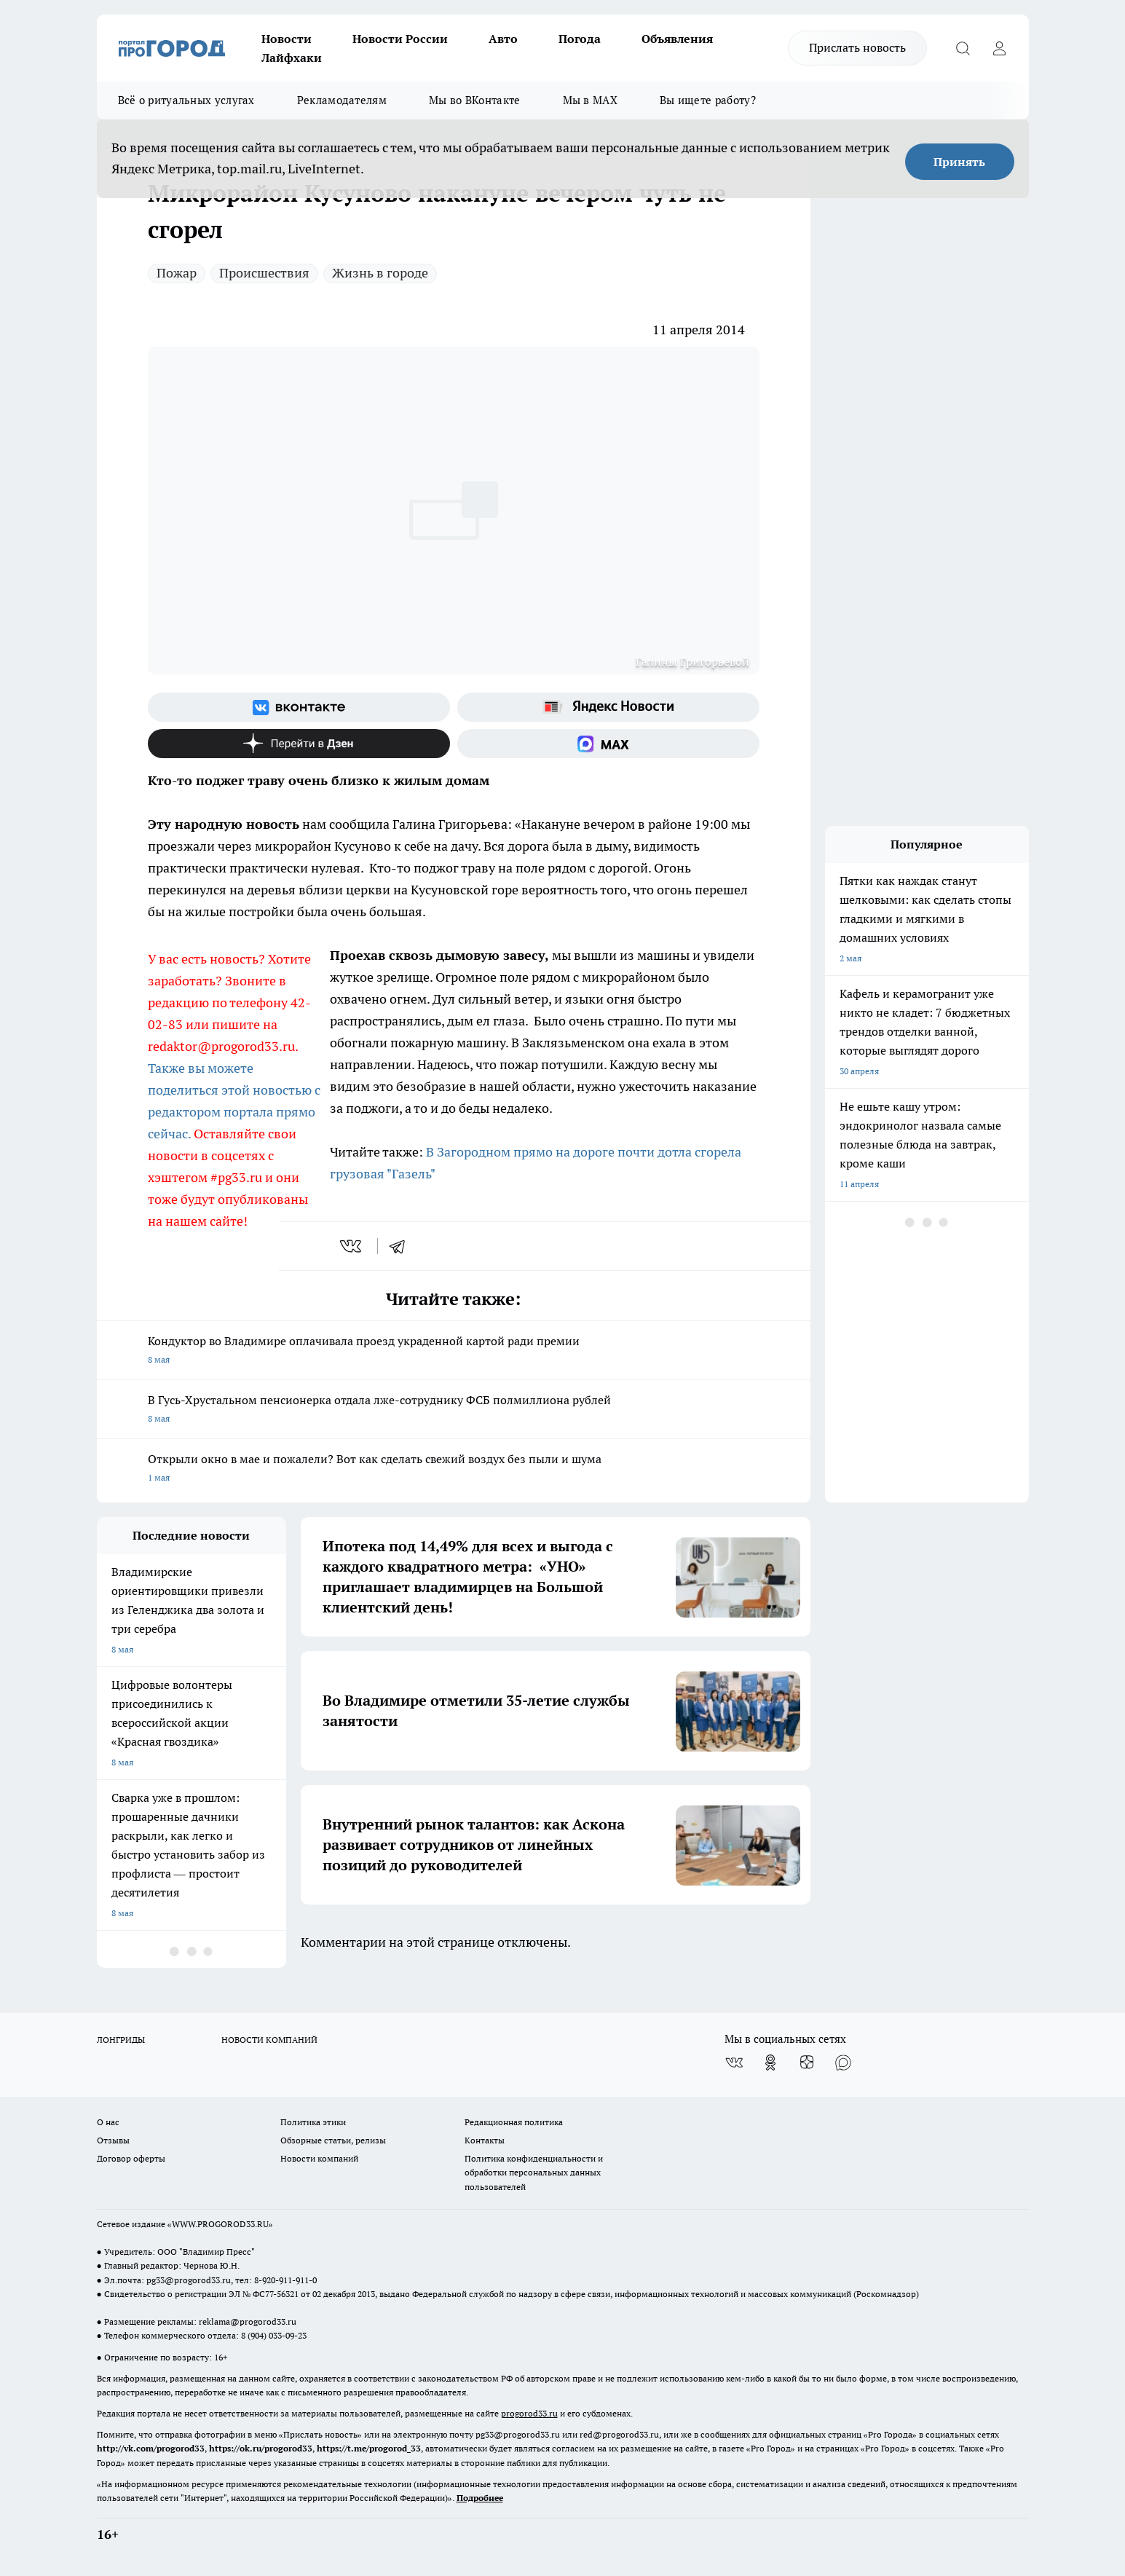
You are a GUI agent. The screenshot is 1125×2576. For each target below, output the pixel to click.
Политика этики (313, 2121)
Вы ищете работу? (708, 100)
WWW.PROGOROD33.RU (220, 2223)
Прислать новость (857, 47)
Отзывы (113, 2140)
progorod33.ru (529, 2413)
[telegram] (402, 1246)
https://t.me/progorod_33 (369, 2448)
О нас (108, 2121)
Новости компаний (319, 2158)
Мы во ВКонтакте (475, 100)
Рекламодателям (342, 100)
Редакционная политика (514, 2121)
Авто (503, 38)
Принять (959, 161)
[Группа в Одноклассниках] (770, 2062)
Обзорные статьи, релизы (333, 2140)
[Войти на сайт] (999, 48)
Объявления (677, 38)
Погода (579, 38)
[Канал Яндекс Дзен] (299, 743)
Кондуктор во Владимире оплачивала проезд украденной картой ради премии (453, 1351)
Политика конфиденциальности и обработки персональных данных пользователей (534, 2172)
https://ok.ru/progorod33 (260, 2448)
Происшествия (264, 272)
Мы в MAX (590, 100)
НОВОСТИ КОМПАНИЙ (269, 2039)
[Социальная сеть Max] (608, 743)
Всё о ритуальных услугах (186, 100)
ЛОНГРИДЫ (121, 2039)
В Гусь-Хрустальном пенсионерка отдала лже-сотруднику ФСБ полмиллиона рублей (453, 1410)
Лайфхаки (291, 57)
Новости (286, 38)
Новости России (400, 38)
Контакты (485, 2140)
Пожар (177, 272)
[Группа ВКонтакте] (299, 707)
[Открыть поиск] (963, 48)
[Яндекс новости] (608, 707)
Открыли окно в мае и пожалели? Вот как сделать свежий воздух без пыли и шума (453, 1469)
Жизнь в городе (380, 272)
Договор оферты (131, 2158)
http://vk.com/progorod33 (151, 2448)
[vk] (352, 1246)
